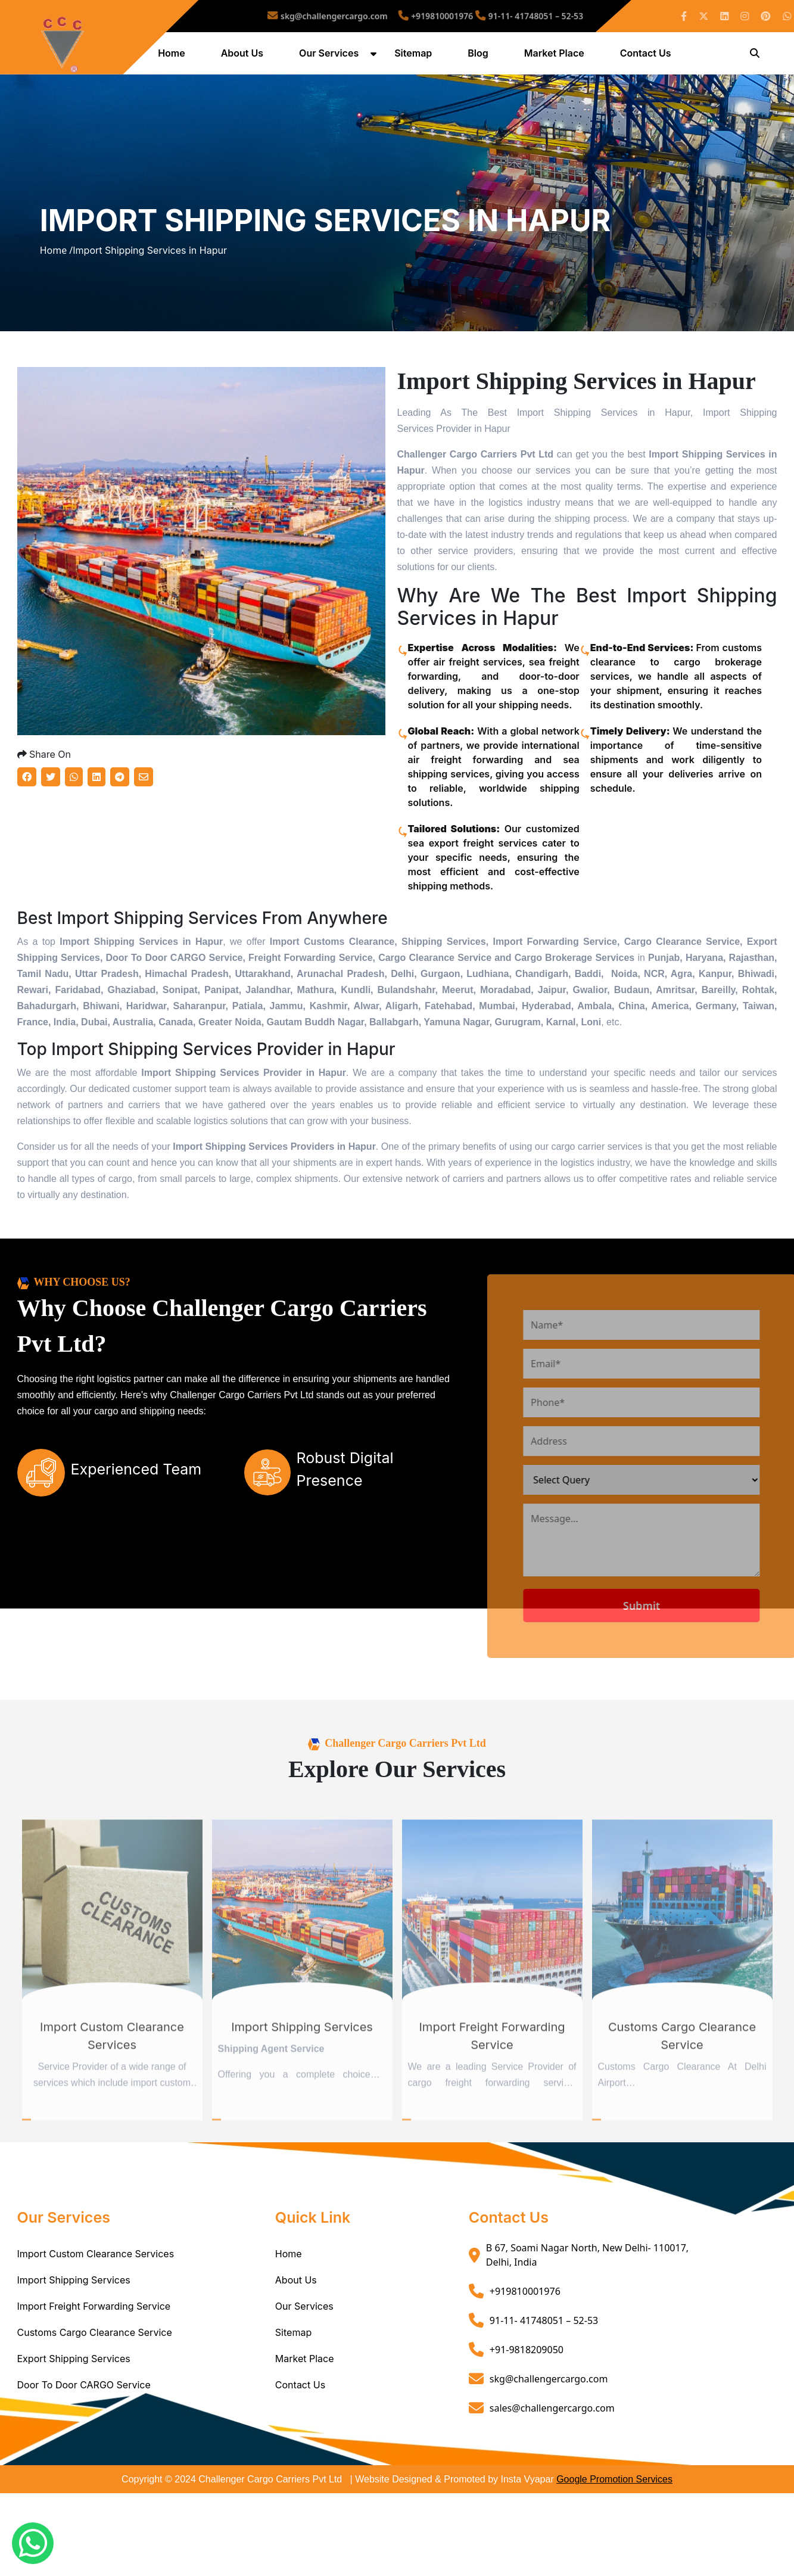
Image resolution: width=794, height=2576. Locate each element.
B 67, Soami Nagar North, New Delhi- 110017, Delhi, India (587, 2300)
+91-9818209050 (526, 2394)
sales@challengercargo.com (552, 2453)
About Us (243, 55)
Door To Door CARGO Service (84, 2431)
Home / (56, 275)
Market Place (555, 55)
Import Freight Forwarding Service (94, 2352)
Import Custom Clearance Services (96, 2300)
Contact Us (646, 55)
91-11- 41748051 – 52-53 (499, 16)
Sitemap (415, 55)
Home (173, 55)
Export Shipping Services (73, 2404)
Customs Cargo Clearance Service (94, 2378)
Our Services (330, 55)
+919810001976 (432, 16)
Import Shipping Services (73, 2326)
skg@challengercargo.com (355, 16)
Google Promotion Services (614, 2525)
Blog (479, 55)
